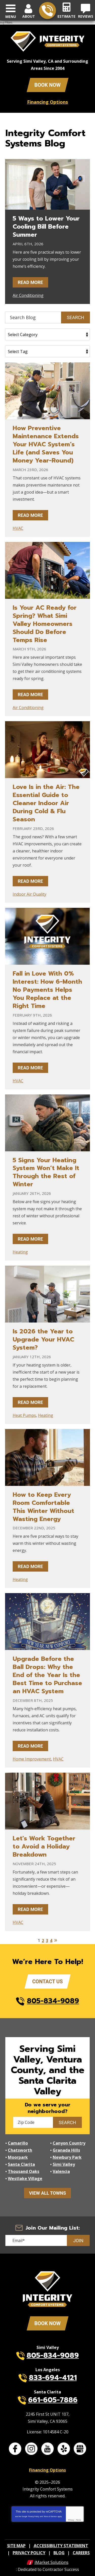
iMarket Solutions (51, 2562)
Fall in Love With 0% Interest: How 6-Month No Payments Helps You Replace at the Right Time (47, 989)
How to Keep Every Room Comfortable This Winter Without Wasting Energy (43, 1507)
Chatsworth (20, 2150)
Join (78, 2240)
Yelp (64, 2448)
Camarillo (18, 2143)
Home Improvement (32, 1759)
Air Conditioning (28, 295)
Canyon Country (69, 2143)
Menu (10, 16)
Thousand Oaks (23, 2171)
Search (75, 317)
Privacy (71, 2520)
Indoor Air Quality (29, 894)
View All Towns (47, 2193)
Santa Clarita (21, 2164)
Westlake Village (25, 2178)
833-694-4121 (53, 2377)
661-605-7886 (53, 2399)
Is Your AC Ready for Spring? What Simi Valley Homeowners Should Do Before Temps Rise (45, 624)
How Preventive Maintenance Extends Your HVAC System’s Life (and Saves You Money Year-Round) (46, 444)
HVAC (18, 528)
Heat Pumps (24, 1415)
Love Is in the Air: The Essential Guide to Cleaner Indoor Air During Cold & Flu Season (46, 803)
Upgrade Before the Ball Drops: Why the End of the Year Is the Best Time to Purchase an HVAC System (47, 1675)
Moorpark (18, 2157)
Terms (78, 2520)
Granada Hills (66, 2150)
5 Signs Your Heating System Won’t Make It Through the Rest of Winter (46, 1172)
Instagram (31, 2448)
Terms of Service (50, 2516)
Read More (30, 282)
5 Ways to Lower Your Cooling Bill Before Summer (46, 226)
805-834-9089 (47, 10)
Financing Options (47, 102)
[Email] (47, 2240)
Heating (20, 1252)
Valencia (61, 2171)
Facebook (15, 2448)
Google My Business (80, 2448)
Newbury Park (67, 2157)
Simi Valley (64, 2164)
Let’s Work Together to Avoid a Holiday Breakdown (44, 1846)
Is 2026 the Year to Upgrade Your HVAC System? (43, 1339)
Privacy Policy (33, 2516)
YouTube (47, 2448)
